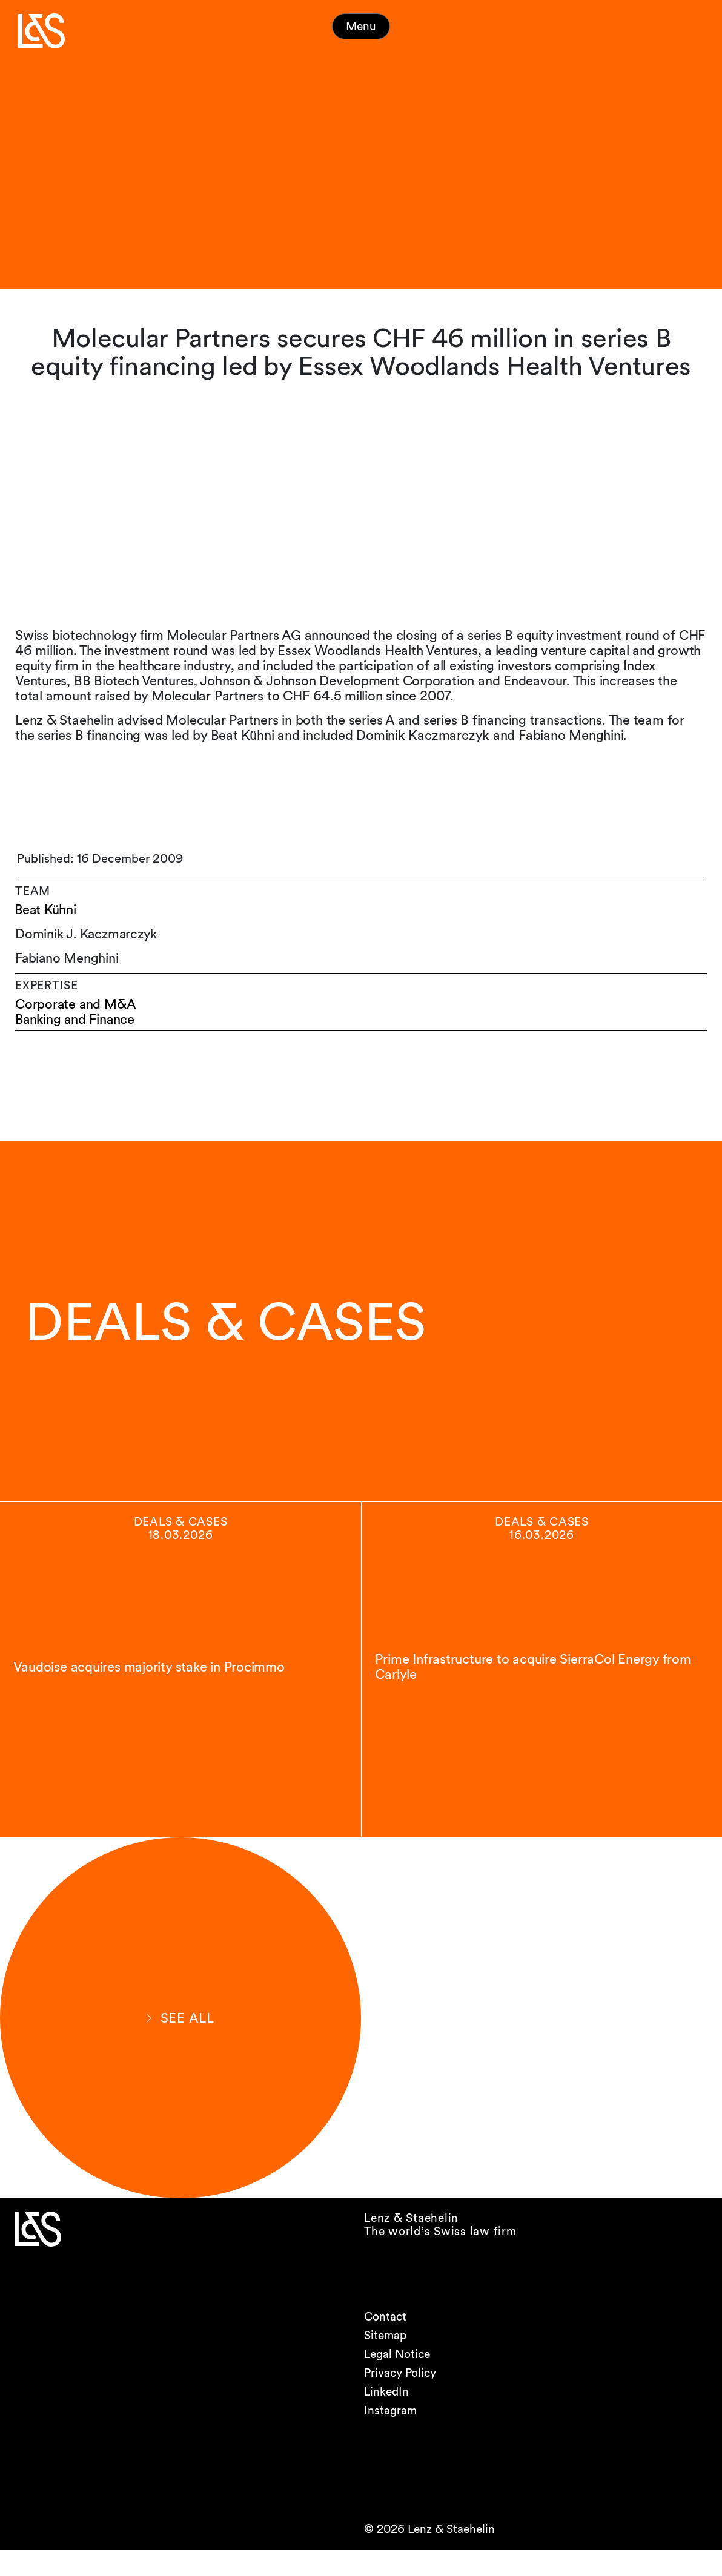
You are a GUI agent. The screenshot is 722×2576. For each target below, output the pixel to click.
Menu (361, 26)
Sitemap (385, 2361)
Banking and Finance (76, 1019)
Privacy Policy (400, 2399)
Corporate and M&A (76, 1004)
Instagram (390, 2436)
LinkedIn (386, 2418)
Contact (385, 2343)
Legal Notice (397, 2380)
